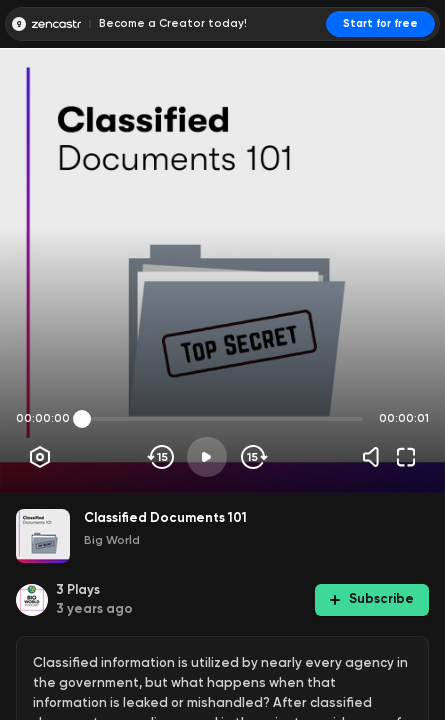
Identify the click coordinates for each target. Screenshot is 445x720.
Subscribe (372, 598)
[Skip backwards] (161, 457)
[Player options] (40, 457)
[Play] (207, 457)
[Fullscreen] (406, 457)
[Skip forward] (252, 457)
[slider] (82, 419)
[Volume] (376, 457)
